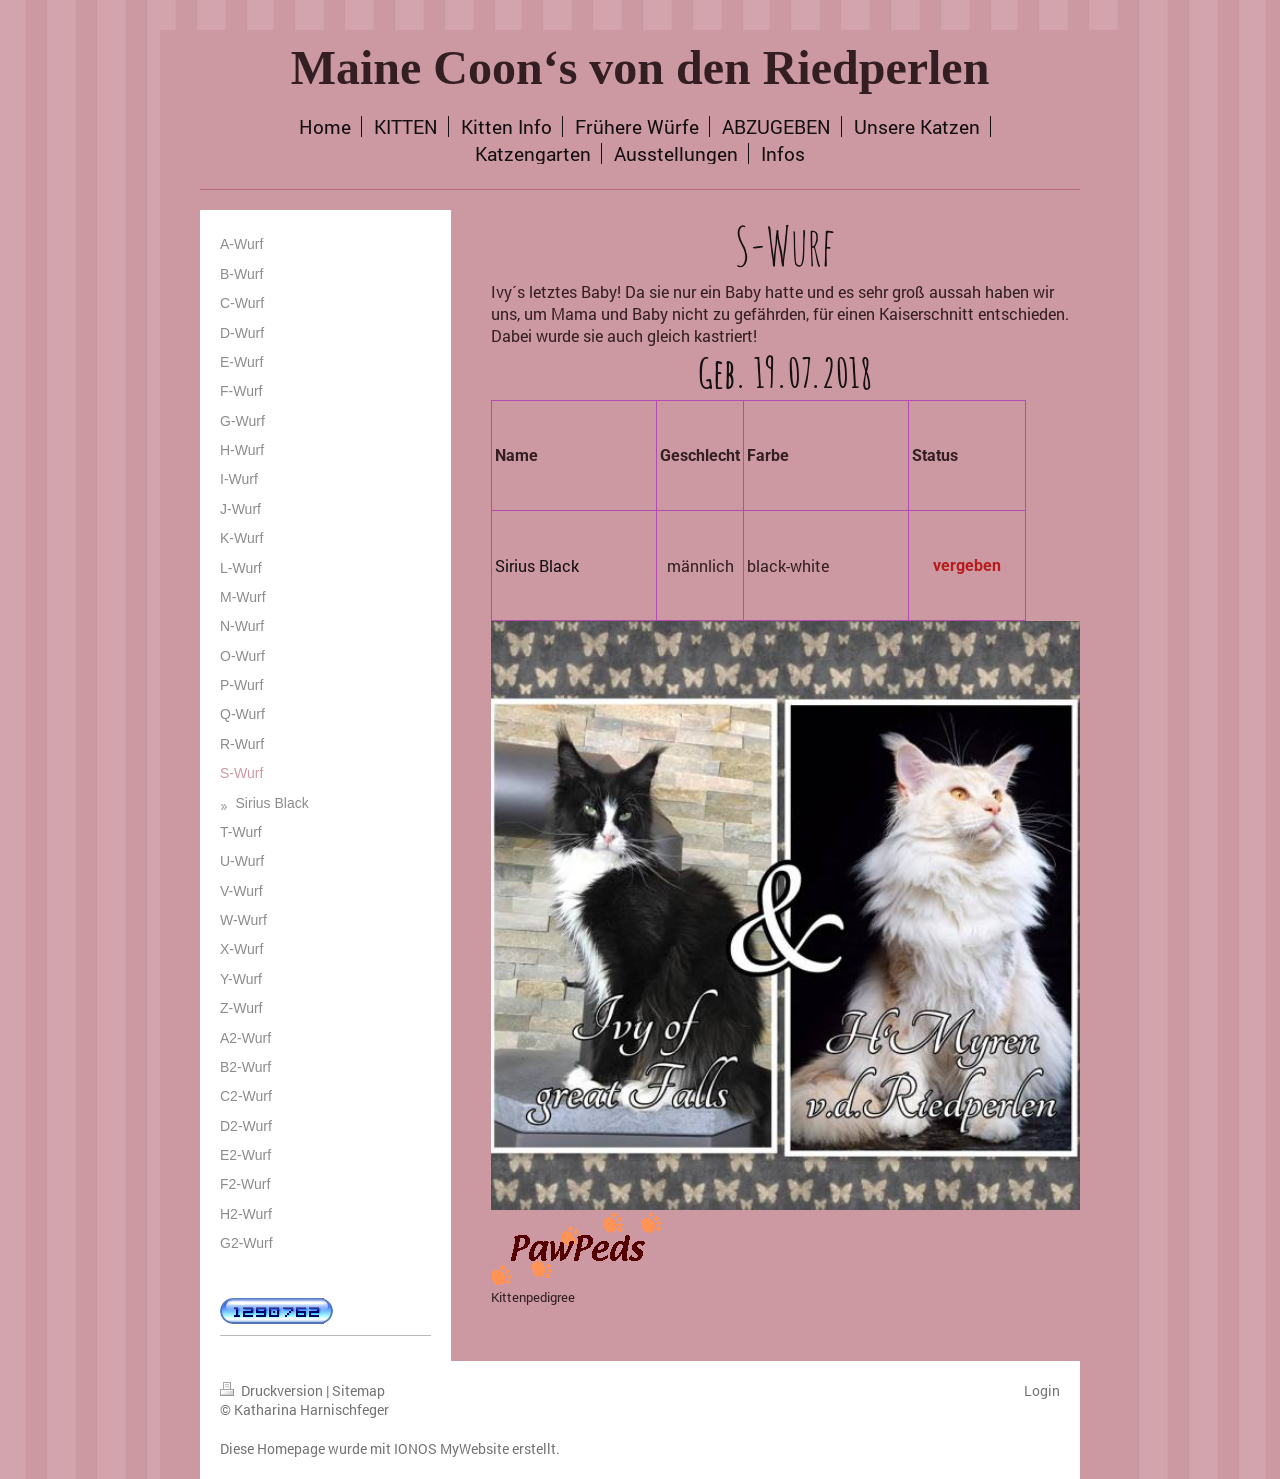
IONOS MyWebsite (451, 1448)
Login (1042, 1390)
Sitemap (358, 1390)
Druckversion (273, 1390)
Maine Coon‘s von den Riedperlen (640, 67)
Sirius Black (537, 565)
